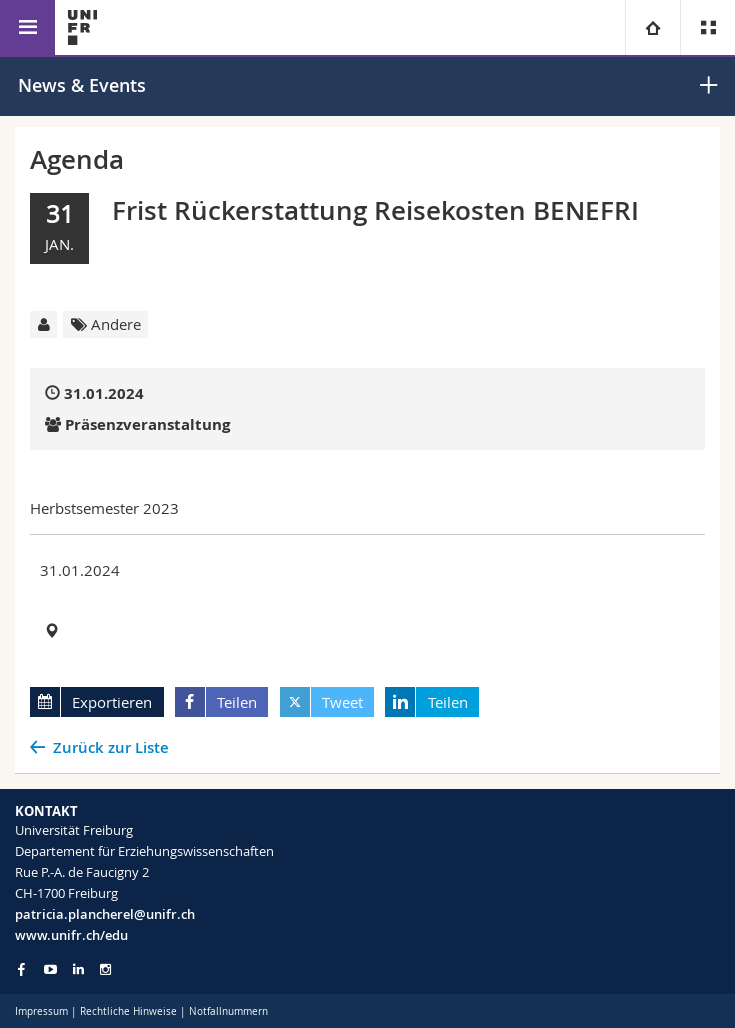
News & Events (82, 85)
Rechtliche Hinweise (128, 1011)
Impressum (41, 1011)
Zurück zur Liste (111, 747)
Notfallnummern (228, 1011)
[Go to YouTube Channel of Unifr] (50, 969)
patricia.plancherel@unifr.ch (105, 914)
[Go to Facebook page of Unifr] (21, 969)
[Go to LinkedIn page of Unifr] (78, 969)
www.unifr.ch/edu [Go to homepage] (71, 935)
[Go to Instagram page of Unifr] (105, 969)
